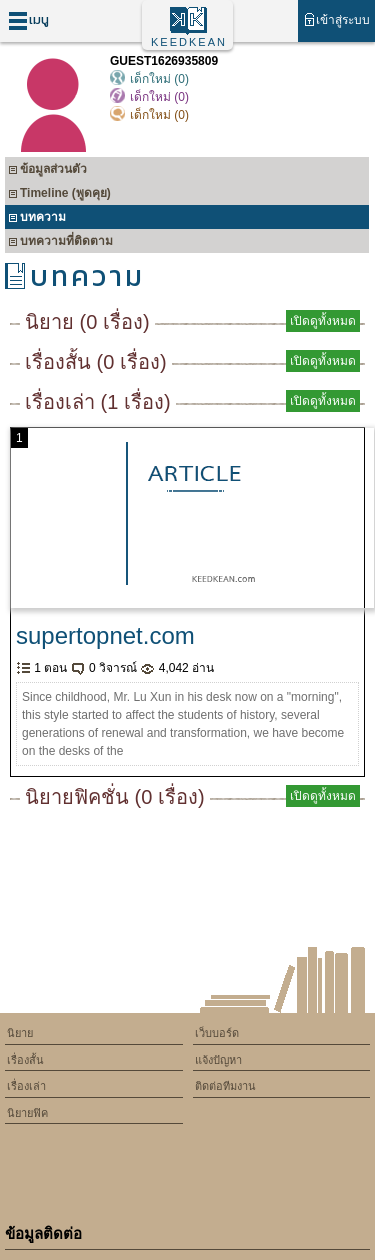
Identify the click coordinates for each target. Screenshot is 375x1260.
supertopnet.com (105, 635)
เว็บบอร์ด (217, 1033)
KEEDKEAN (189, 42)
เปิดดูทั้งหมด (323, 321)
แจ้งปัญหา (218, 1060)
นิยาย (20, 1033)
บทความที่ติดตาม (60, 243)
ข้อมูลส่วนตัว (47, 171)
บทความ (37, 219)
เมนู (28, 20)
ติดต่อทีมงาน (225, 1086)
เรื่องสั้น (25, 1060)
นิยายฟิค (27, 1113)
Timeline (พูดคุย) (59, 195)
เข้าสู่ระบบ (336, 19)
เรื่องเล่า (26, 1086)
